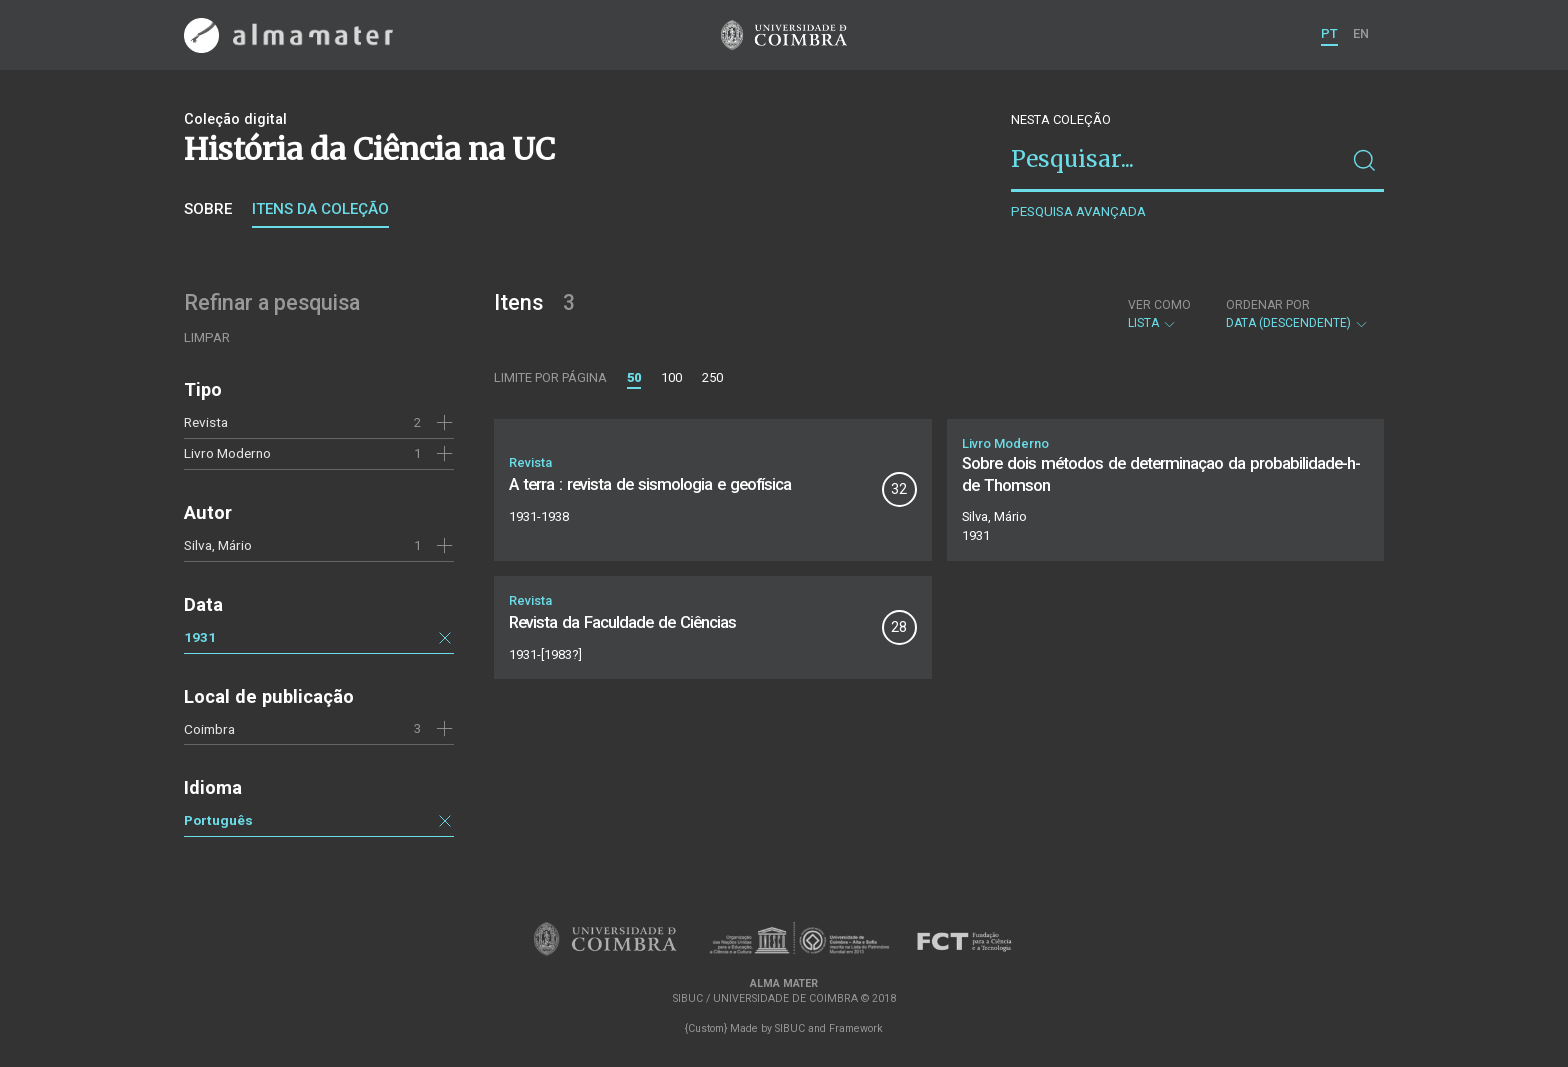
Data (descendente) (1297, 314)
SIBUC (790, 1028)
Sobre (208, 209)
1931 (200, 637)
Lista (1159, 314)
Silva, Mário (218, 545)
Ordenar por (1268, 305)
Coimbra (209, 729)
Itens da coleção (320, 209)
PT (1329, 33)
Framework (856, 1028)
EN (1361, 33)
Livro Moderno (227, 453)
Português (218, 820)
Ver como (1159, 305)
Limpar (207, 337)
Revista (206, 422)
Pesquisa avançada (1078, 211)
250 (712, 377)
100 (671, 377)
